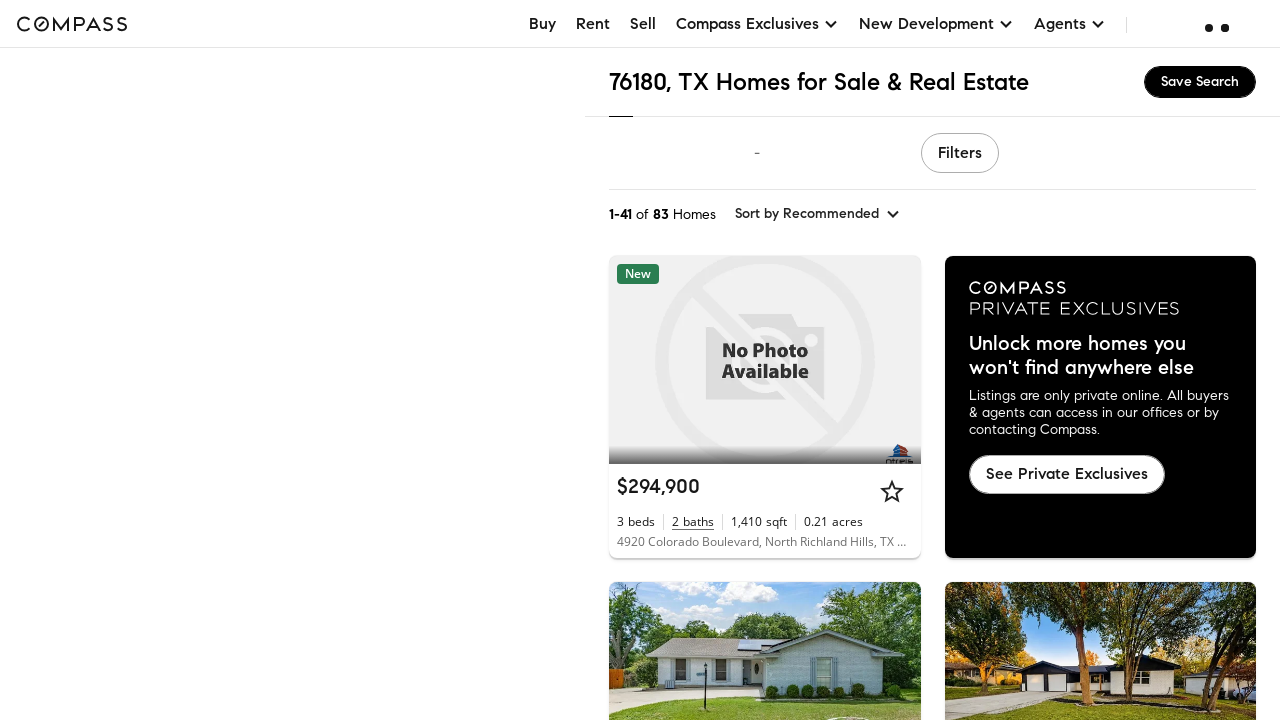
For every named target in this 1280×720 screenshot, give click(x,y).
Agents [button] (1070, 23)
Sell (643, 23)
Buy (542, 23)
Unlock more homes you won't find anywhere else (1081, 356)
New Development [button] (936, 23)
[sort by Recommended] (818, 214)
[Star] (892, 491)
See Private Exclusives (1067, 473)
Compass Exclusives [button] (757, 23)
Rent (593, 23)
